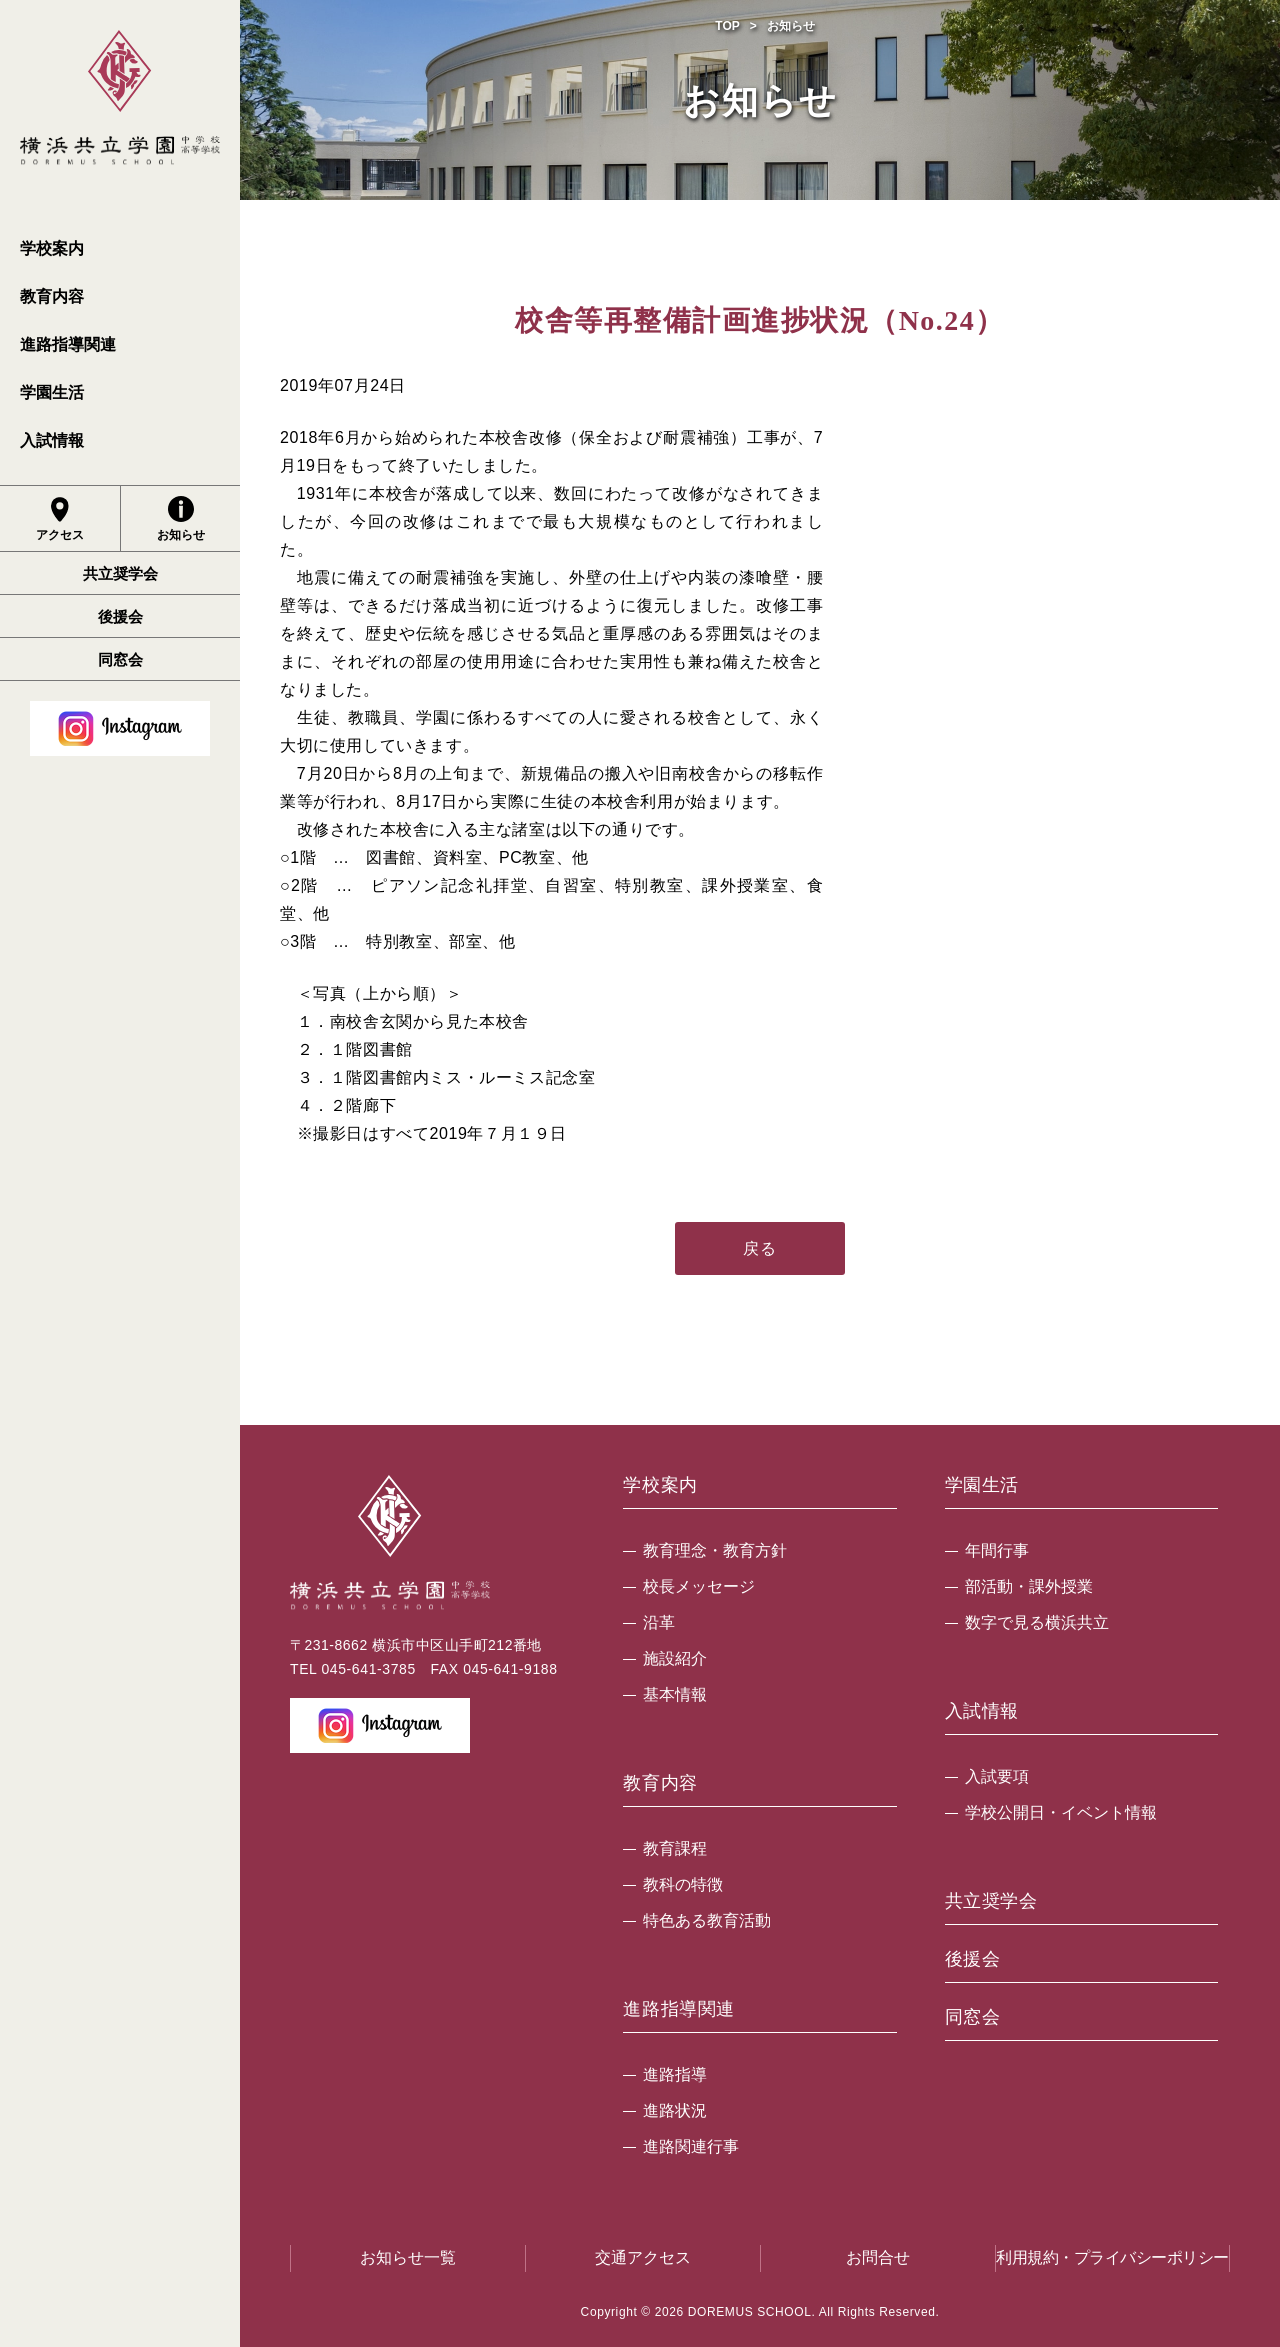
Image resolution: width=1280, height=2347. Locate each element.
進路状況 (675, 2110)
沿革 (659, 1622)
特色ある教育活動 (707, 1920)
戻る (759, 1248)
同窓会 (120, 659)
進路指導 (675, 2074)
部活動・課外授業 (1029, 1586)
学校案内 (52, 248)
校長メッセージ (699, 1586)
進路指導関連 (68, 344)
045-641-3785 (368, 1669)
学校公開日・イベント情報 (1061, 1812)
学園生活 (52, 392)
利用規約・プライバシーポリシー (1112, 2257)
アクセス (60, 519)
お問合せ (878, 2257)
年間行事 (997, 1550)
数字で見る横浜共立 (1037, 1622)
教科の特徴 (683, 1884)
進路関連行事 (691, 2146)
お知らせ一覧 (408, 2257)
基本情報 (675, 1694)
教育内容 (52, 296)
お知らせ (181, 519)
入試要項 (997, 1776)
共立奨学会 (120, 573)
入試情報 (52, 440)
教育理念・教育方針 (715, 1550)
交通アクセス (643, 2257)
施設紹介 (675, 1658)
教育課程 (675, 1848)
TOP (727, 26)
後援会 (120, 616)
